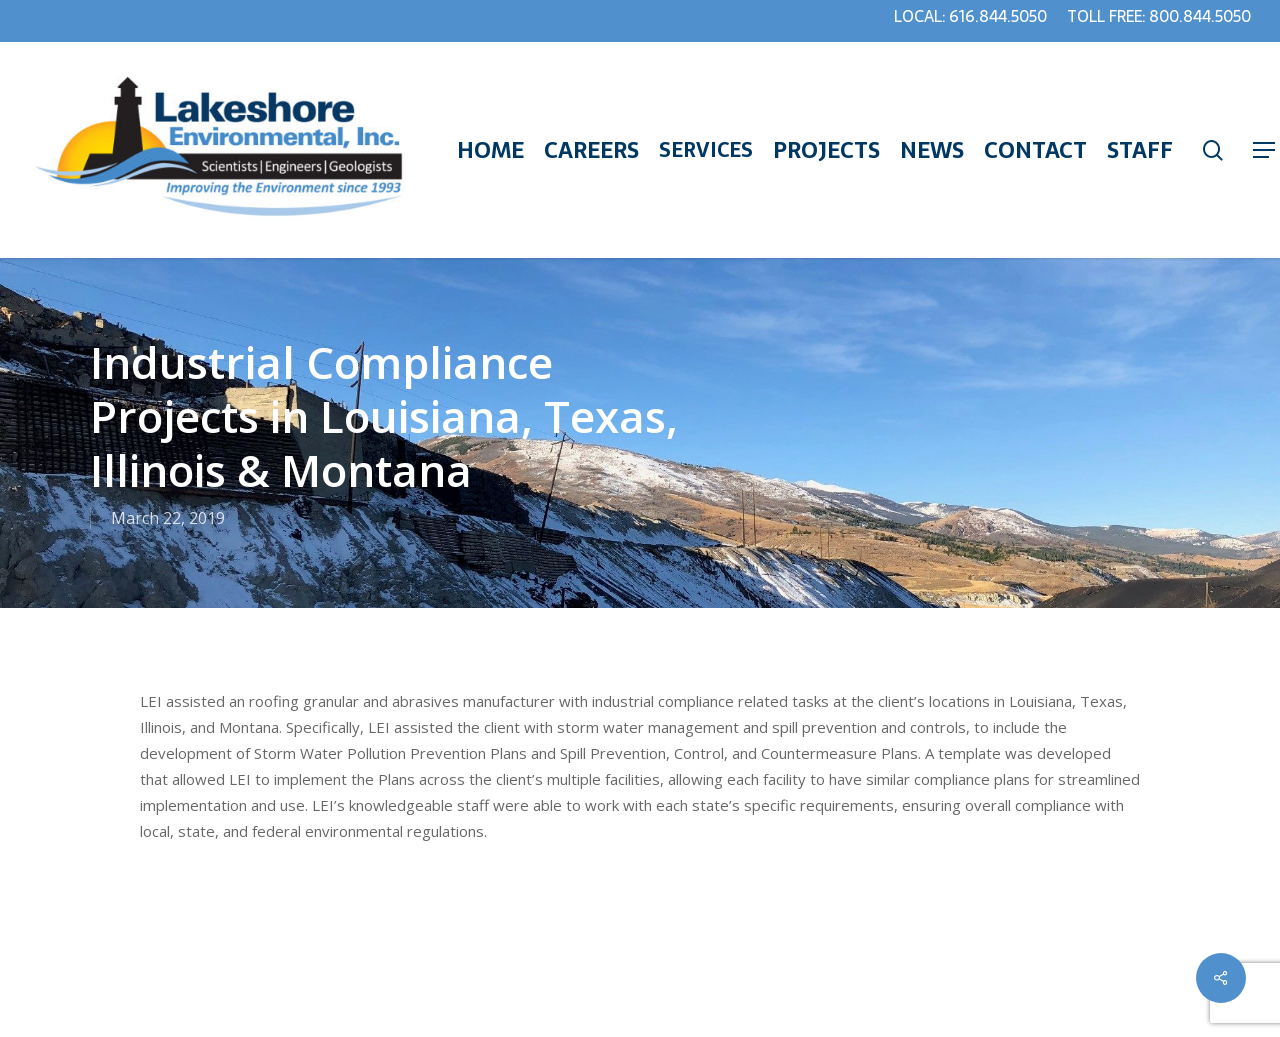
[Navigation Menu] (1265, 150)
